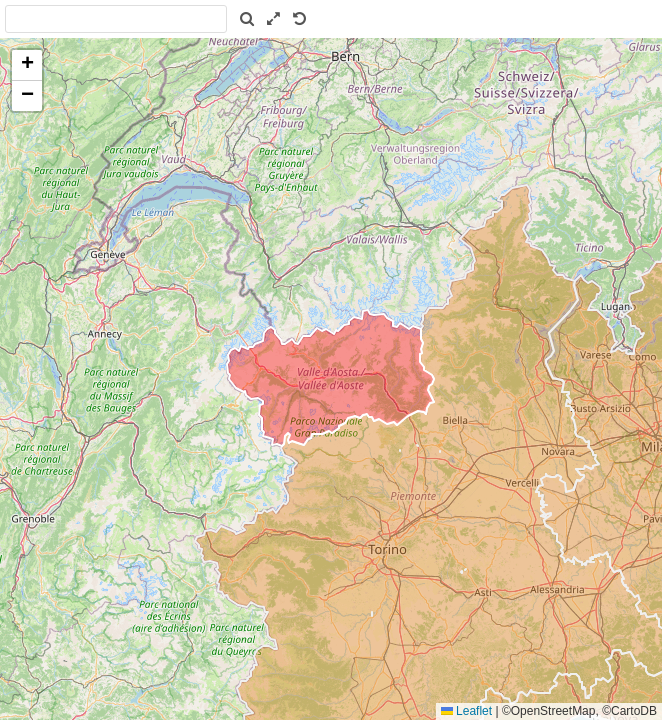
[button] (27, 65)
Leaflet (466, 711)
